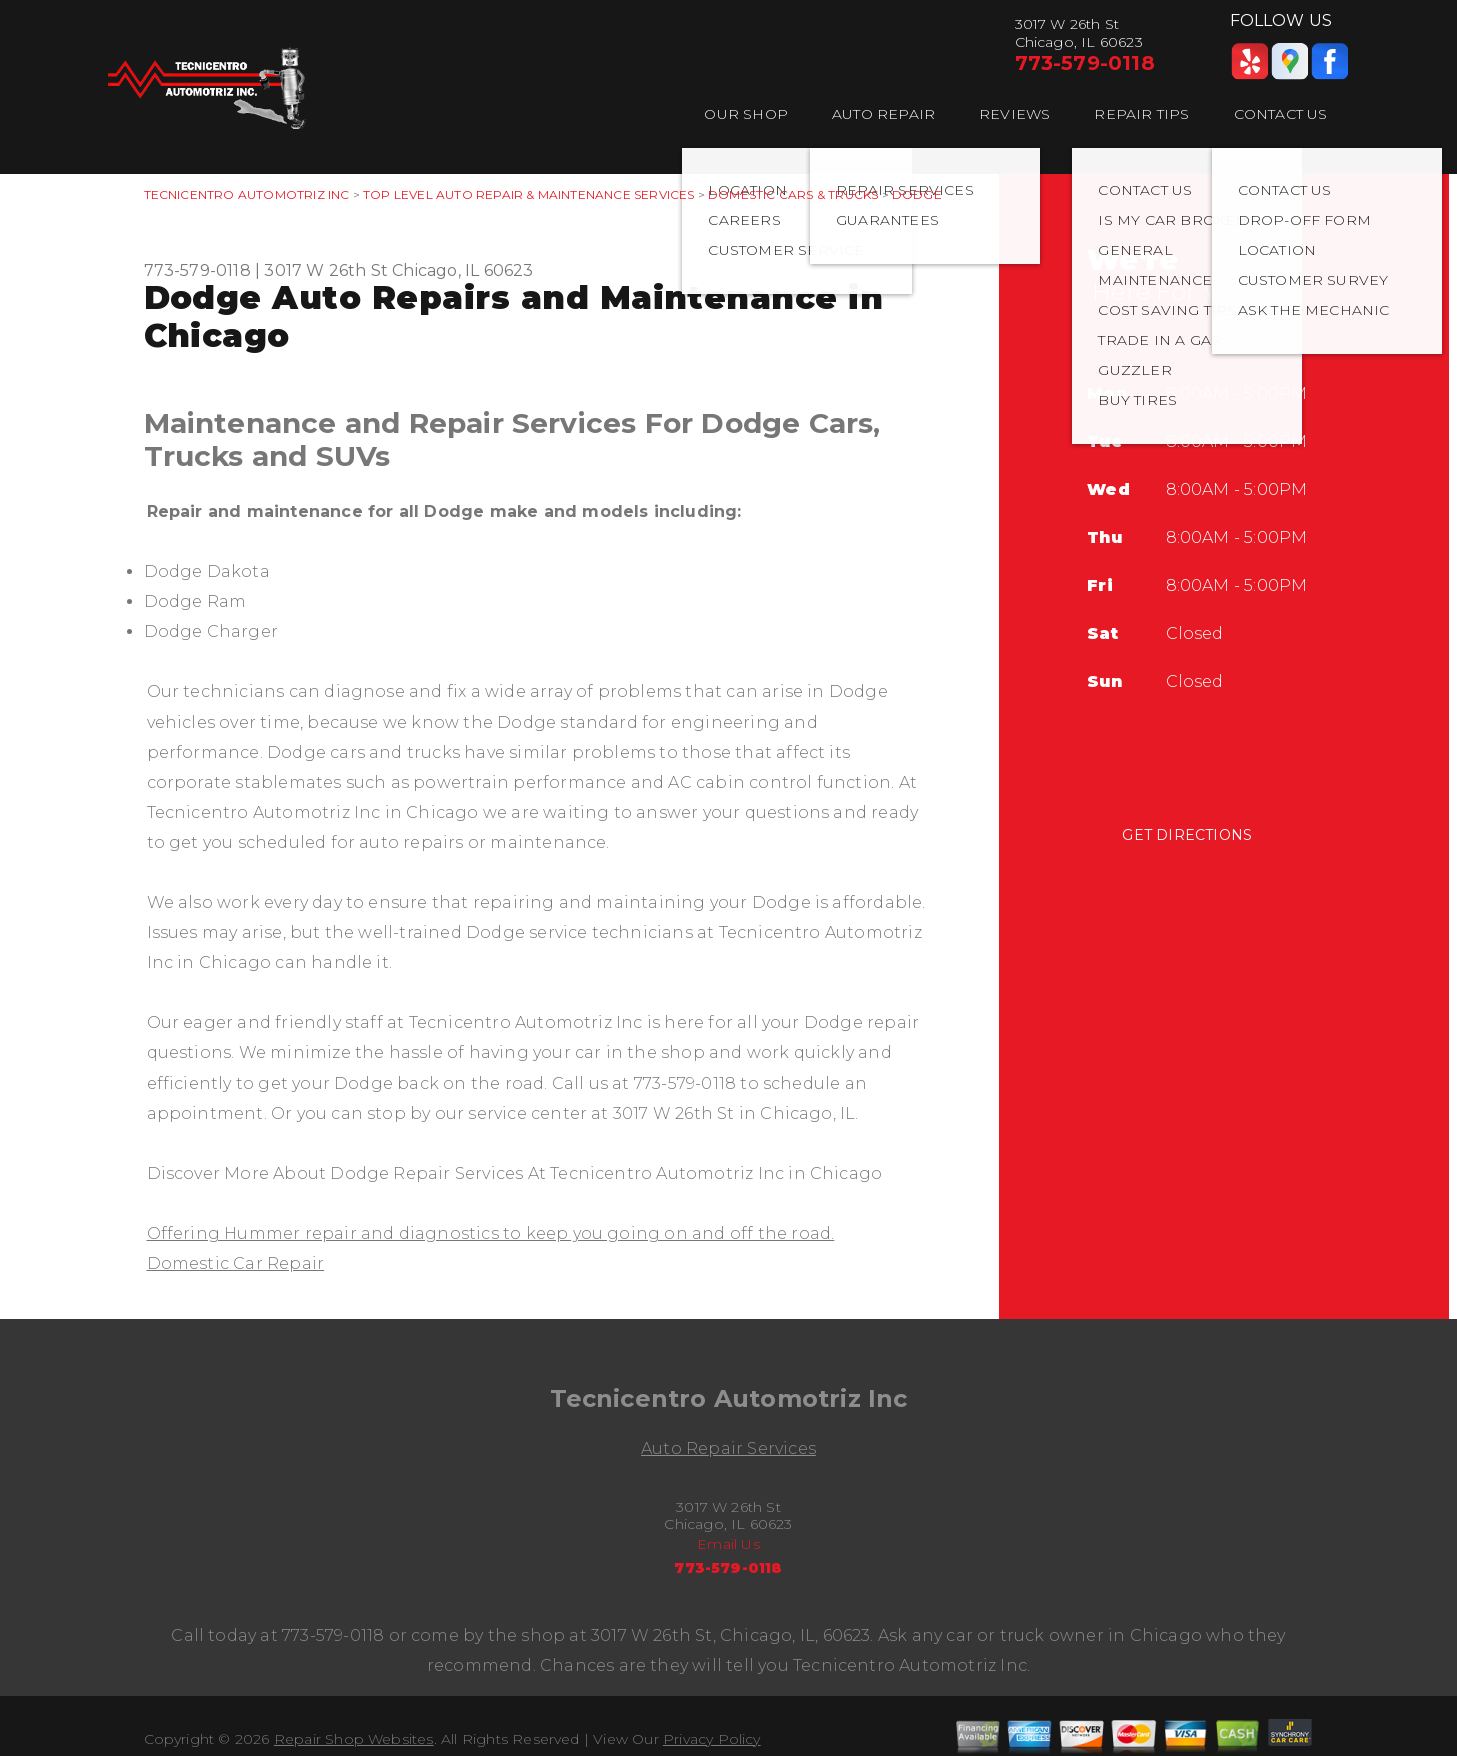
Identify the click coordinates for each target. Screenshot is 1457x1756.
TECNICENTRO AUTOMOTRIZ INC (247, 194)
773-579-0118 (1085, 63)
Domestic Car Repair (236, 1263)
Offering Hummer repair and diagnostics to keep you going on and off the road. (491, 1233)
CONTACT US (1281, 114)
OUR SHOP (746, 114)
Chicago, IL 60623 (462, 270)
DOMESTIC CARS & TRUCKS (793, 194)
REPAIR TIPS (1141, 114)
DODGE (917, 194)
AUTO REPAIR (883, 114)
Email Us (728, 1544)
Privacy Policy (712, 1739)
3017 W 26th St (326, 270)
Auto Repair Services (728, 1448)
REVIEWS (1014, 114)
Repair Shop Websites (354, 1739)
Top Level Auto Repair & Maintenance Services (528, 194)
